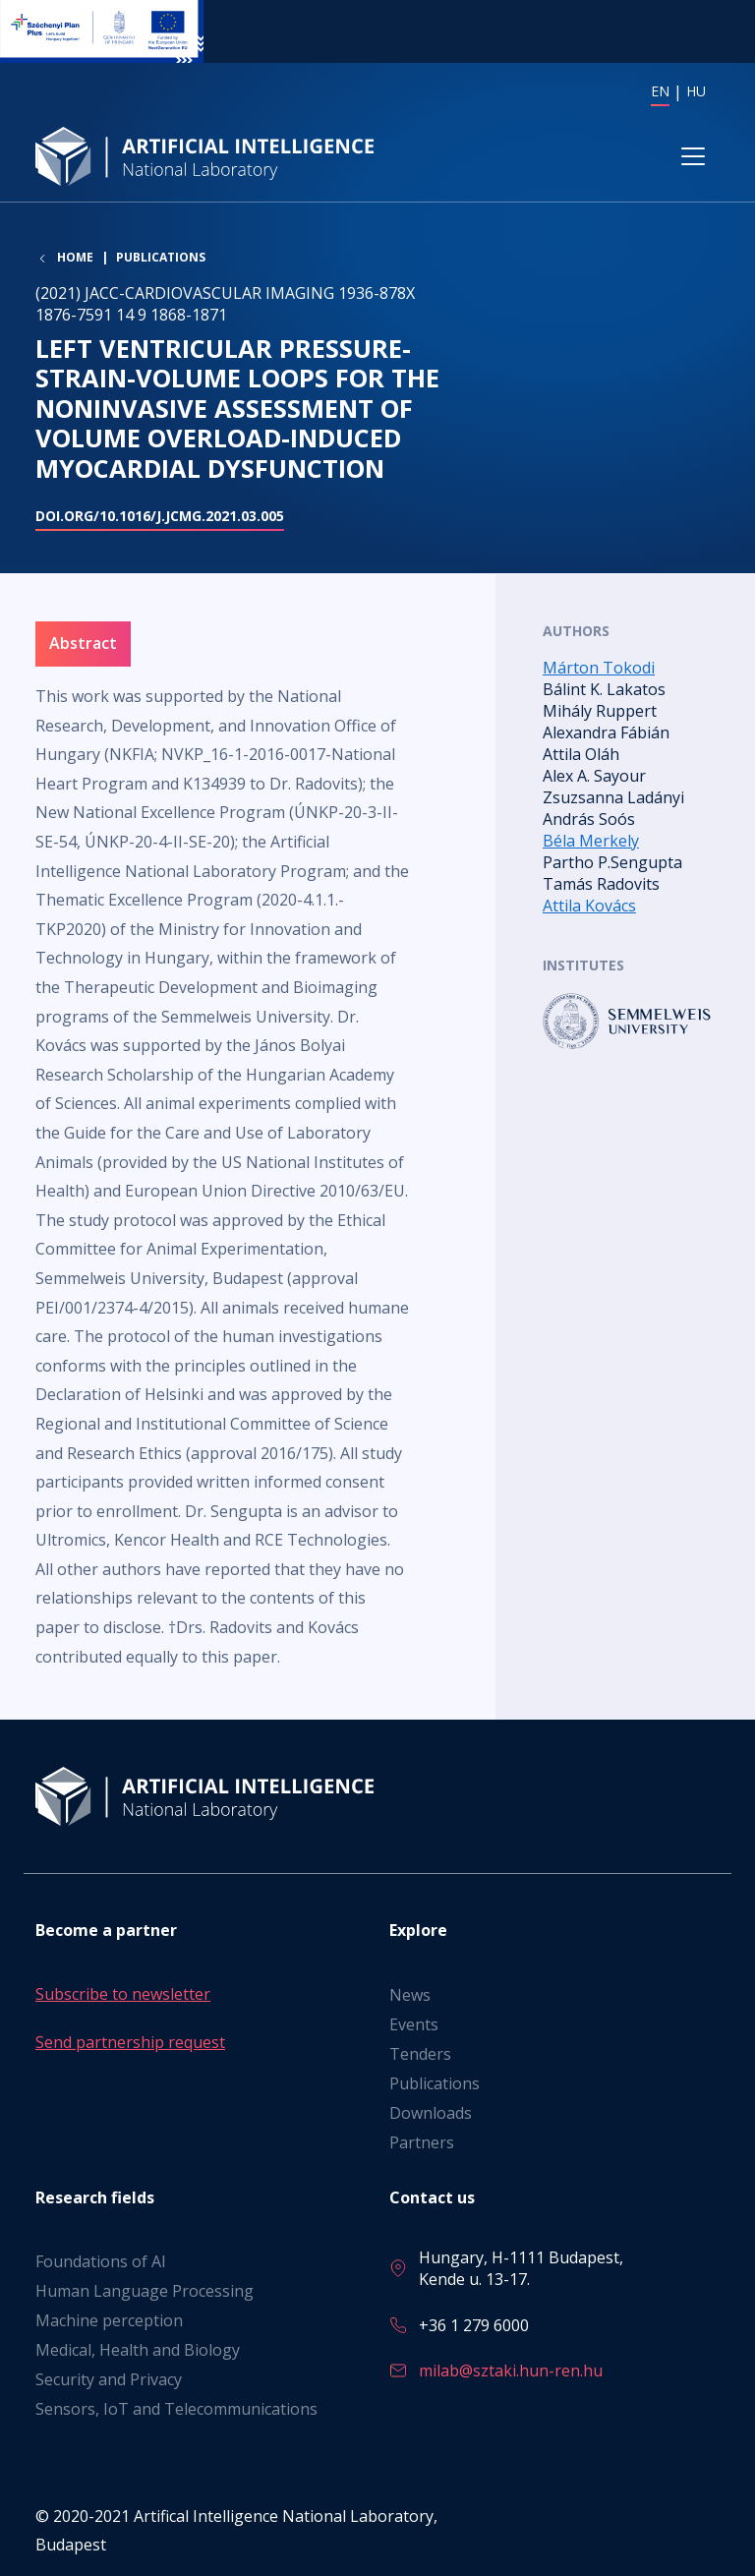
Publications (160, 260)
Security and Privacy (108, 2379)
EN (660, 91)
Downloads (430, 2113)
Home (75, 260)
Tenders (420, 2054)
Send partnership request (130, 2042)
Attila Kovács (589, 906)
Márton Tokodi (599, 668)
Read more (631, 1022)
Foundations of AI (100, 2261)
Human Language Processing (144, 2291)
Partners (421, 2142)
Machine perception (109, 2320)
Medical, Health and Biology (137, 2350)
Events (413, 2024)
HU (696, 91)
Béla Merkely (591, 841)
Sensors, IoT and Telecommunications (176, 2409)
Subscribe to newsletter (122, 1994)
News (410, 1995)
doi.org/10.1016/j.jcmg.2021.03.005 (159, 518)
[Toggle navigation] (693, 158)
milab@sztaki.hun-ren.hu (511, 2370)
